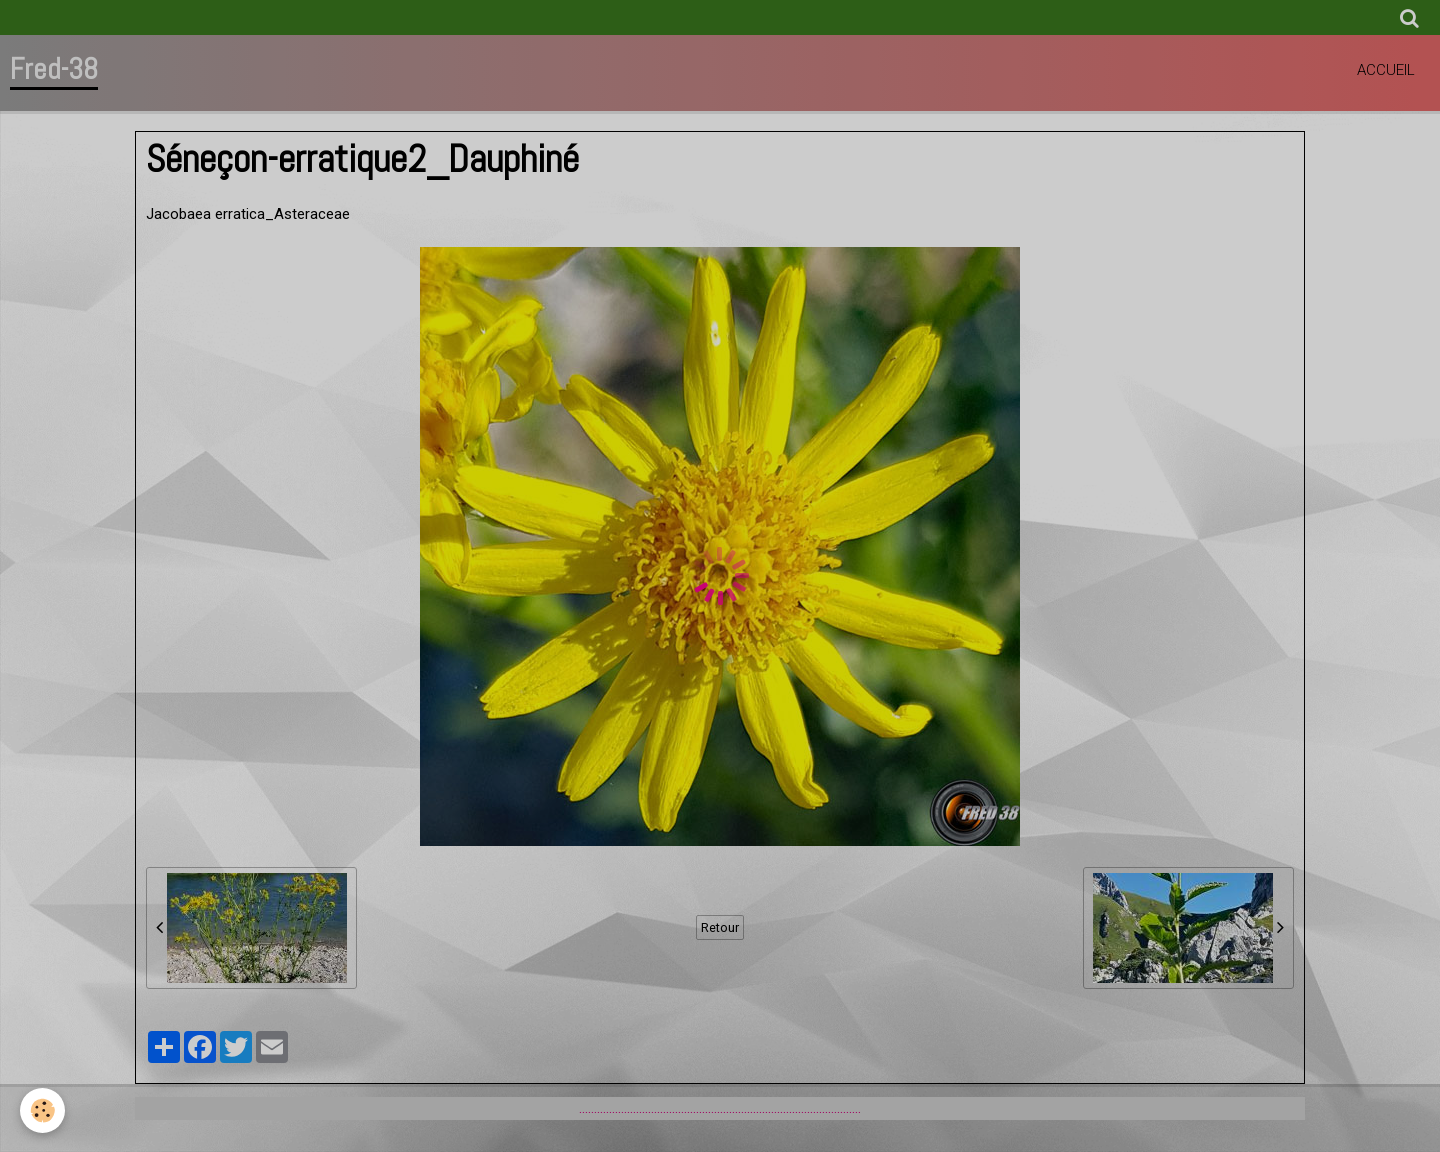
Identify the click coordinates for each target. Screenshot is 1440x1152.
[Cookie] (42, 1110)
